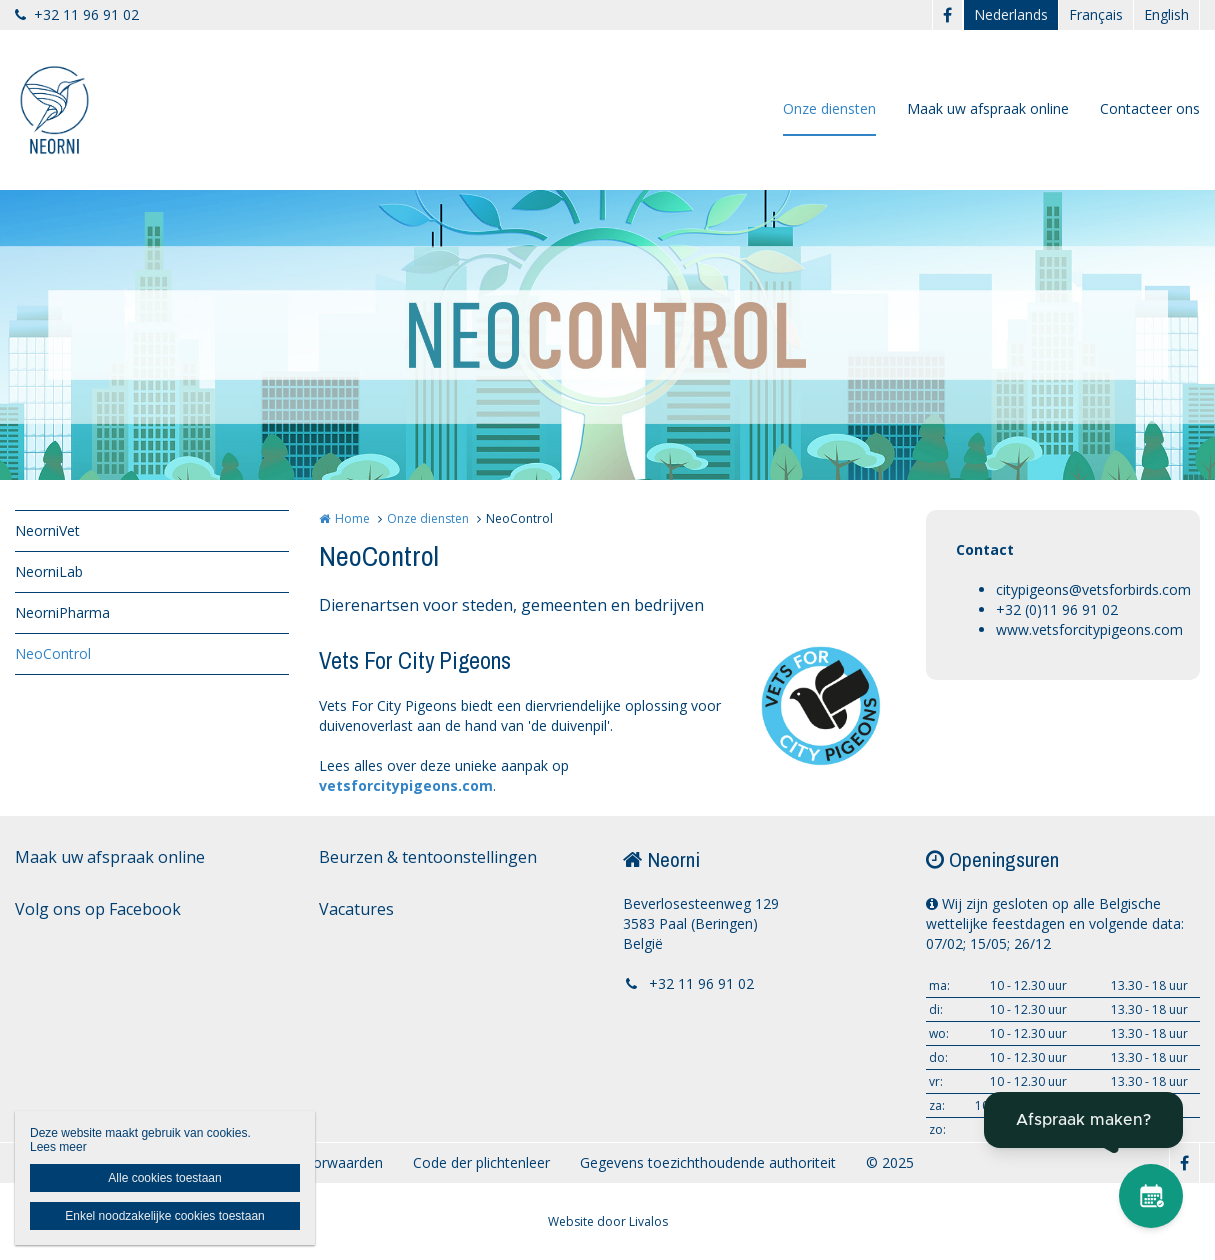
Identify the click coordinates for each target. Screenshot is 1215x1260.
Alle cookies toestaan (164, 1178)
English (1166, 14)
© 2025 (890, 1162)
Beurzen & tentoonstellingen (428, 857)
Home (352, 518)
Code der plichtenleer (481, 1162)
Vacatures (356, 909)
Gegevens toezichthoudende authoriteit (708, 1162)
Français (1096, 14)
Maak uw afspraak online (988, 108)
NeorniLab (49, 571)
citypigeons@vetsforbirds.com (1093, 589)
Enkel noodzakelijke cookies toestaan (164, 1216)
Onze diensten (829, 108)
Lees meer (58, 1147)
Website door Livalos (608, 1221)
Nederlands (1011, 14)
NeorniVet (47, 530)
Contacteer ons (1150, 108)
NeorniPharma (62, 612)
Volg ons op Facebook (98, 909)
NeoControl (53, 653)
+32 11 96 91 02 (77, 14)
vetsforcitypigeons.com (406, 785)
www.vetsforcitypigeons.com (1089, 629)
